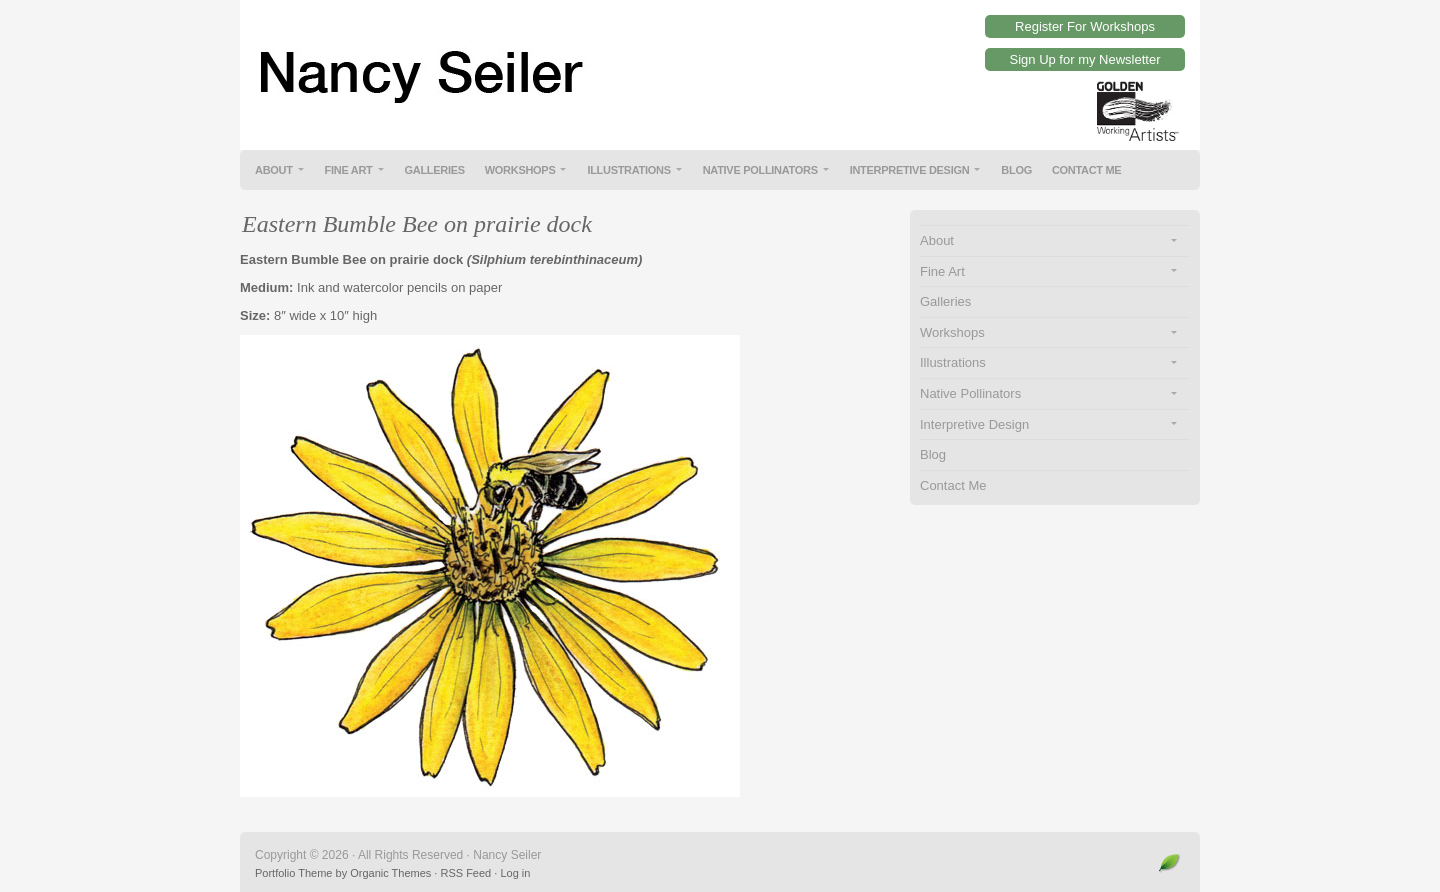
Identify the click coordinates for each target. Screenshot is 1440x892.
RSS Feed (465, 873)
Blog (1016, 170)
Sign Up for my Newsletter (1085, 59)
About (274, 170)
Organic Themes (390, 873)
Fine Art (349, 170)
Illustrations (628, 170)
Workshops (520, 170)
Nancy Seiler (720, 60)
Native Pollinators (760, 170)
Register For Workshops (1085, 26)
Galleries (435, 170)
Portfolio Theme (293, 873)
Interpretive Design (910, 170)
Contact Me (1087, 170)
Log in (515, 873)
